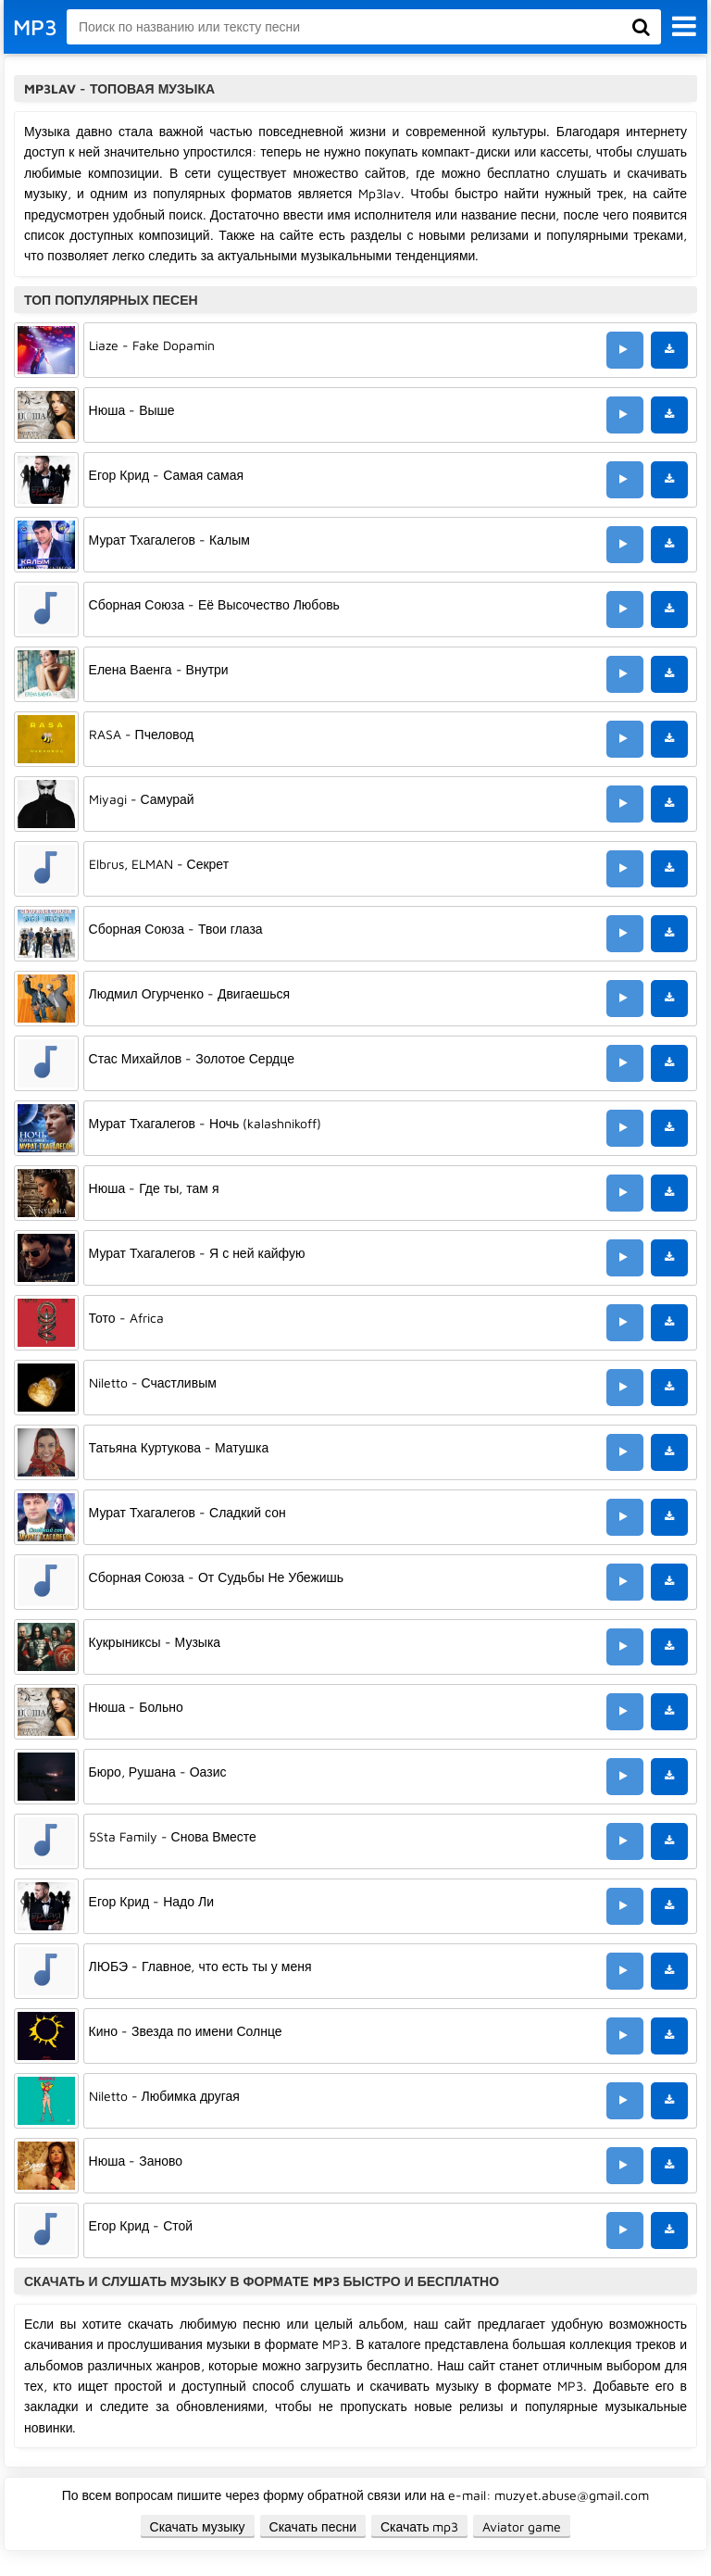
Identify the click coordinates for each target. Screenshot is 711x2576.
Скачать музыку (197, 2526)
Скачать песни (312, 2526)
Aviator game (521, 2526)
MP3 (35, 27)
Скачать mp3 (419, 2526)
